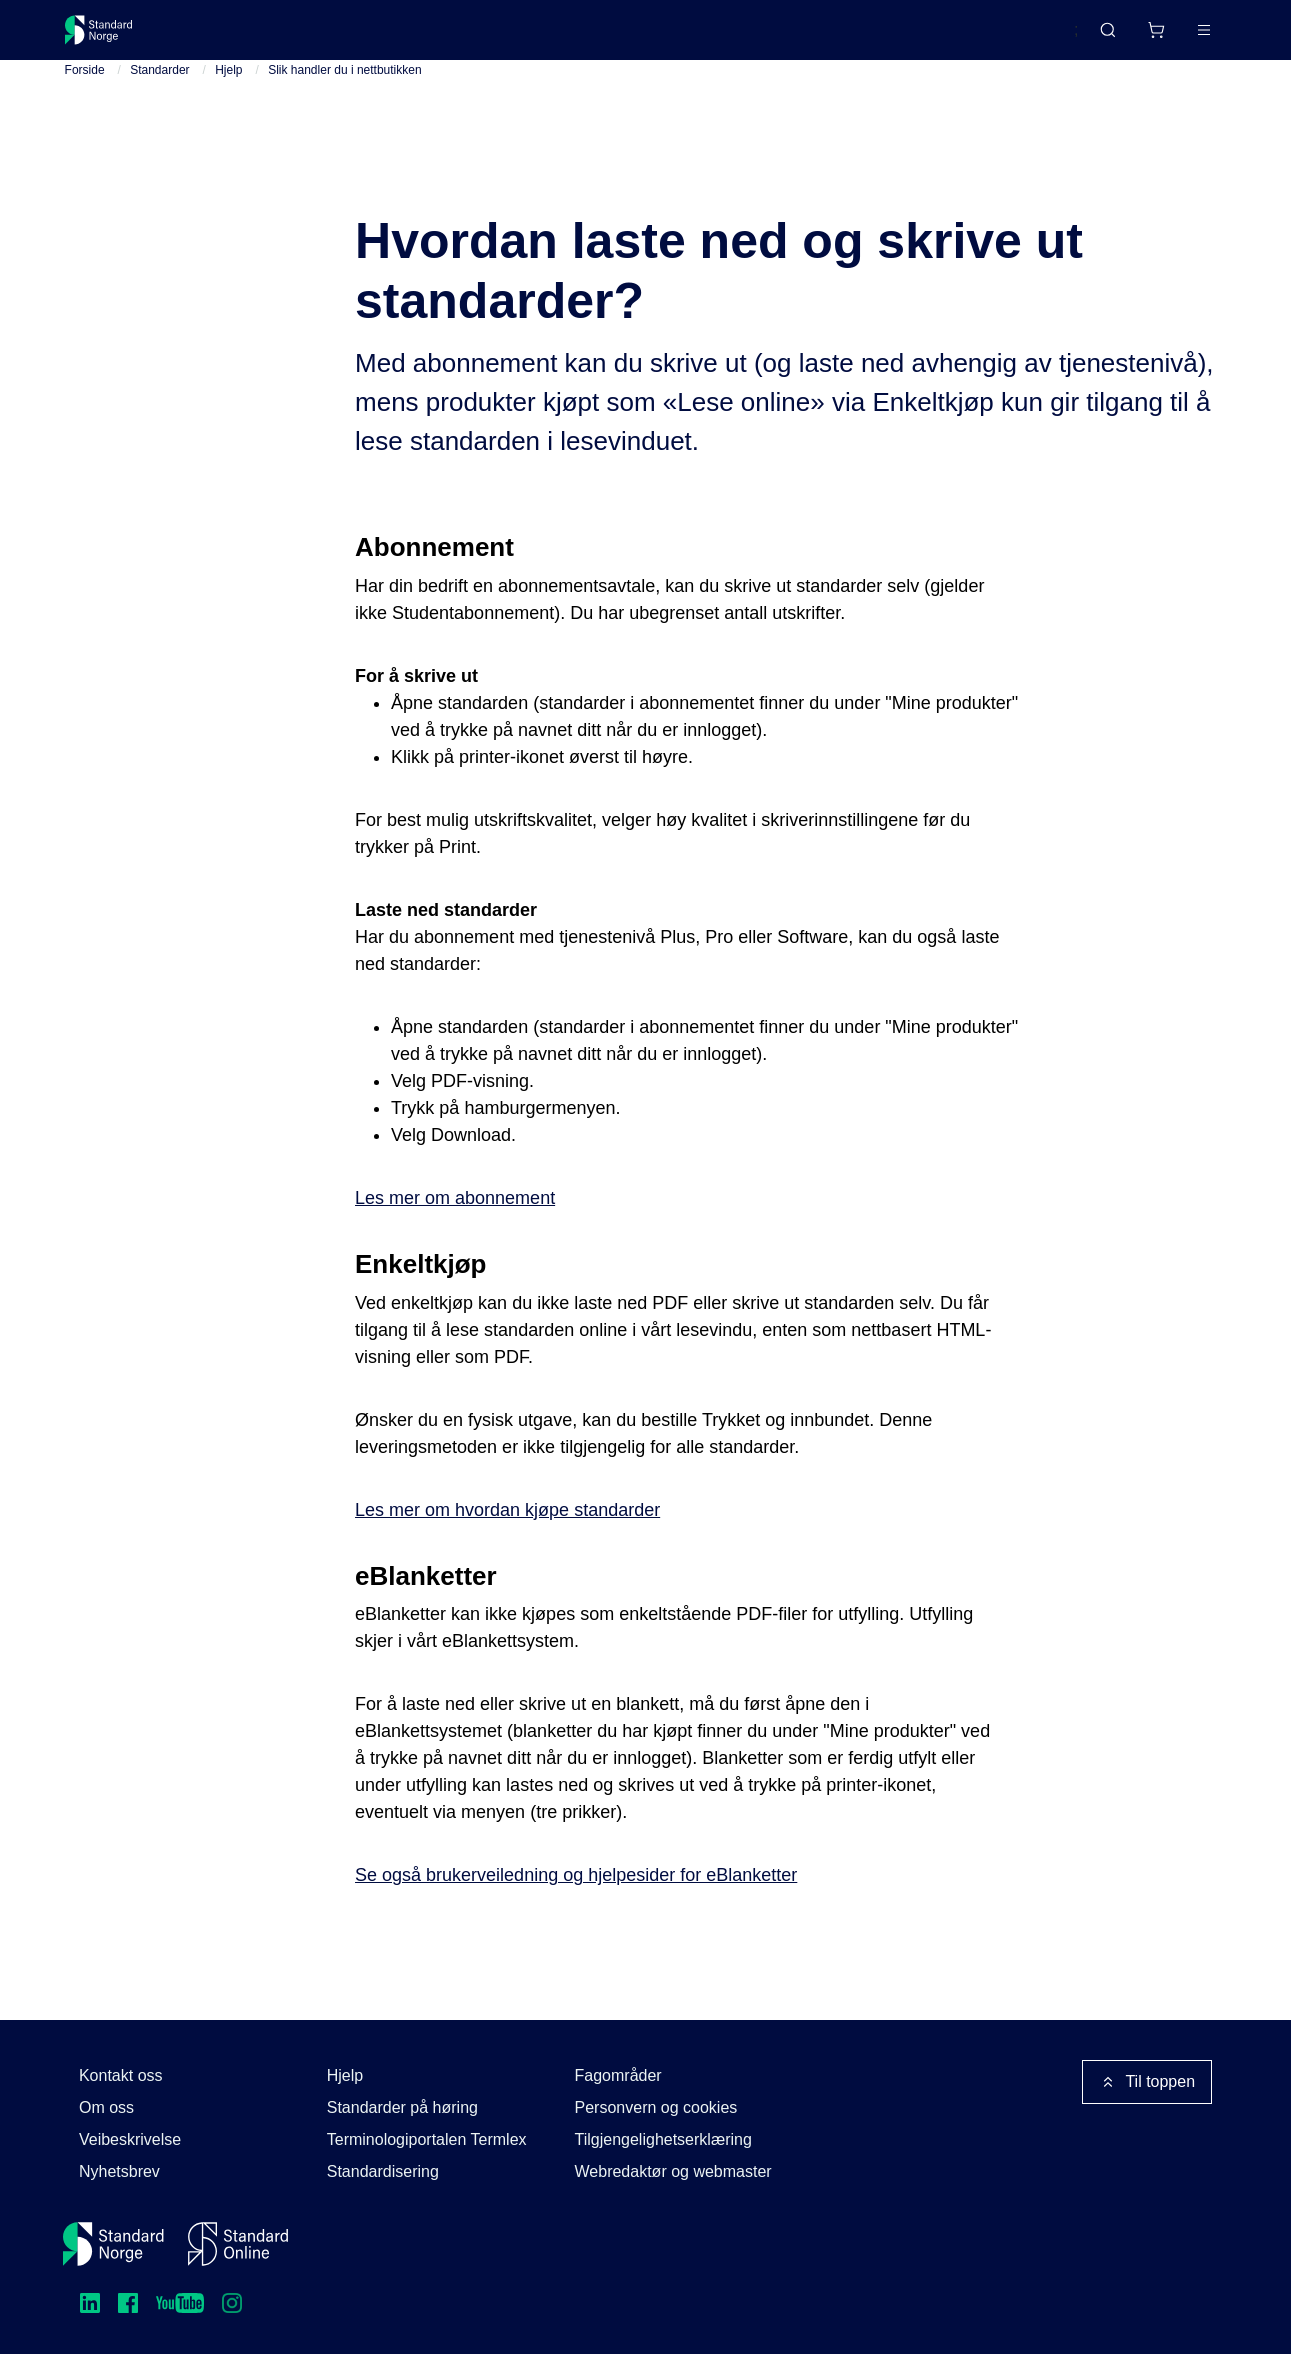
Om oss (106, 2107)
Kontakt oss (121, 2075)
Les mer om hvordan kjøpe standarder (507, 1540)
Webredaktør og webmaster (673, 2171)
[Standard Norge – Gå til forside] (111, 38)
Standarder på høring (402, 2107)
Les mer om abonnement (455, 1228)
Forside (85, 101)
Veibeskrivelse (130, 2139)
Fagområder (618, 2075)
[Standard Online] (238, 2244)
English (1015, 39)
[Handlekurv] (1097, 38)
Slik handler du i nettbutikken (344, 101)
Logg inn (1178, 37)
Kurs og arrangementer (526, 37)
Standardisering (383, 2171)
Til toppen (1147, 2082)
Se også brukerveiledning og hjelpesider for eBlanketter (576, 1906)
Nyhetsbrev (119, 2171)
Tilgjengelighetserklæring (663, 2139)
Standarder (233, 37)
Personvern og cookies (656, 2107)
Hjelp (228, 101)
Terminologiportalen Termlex (427, 2139)
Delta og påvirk (358, 37)
